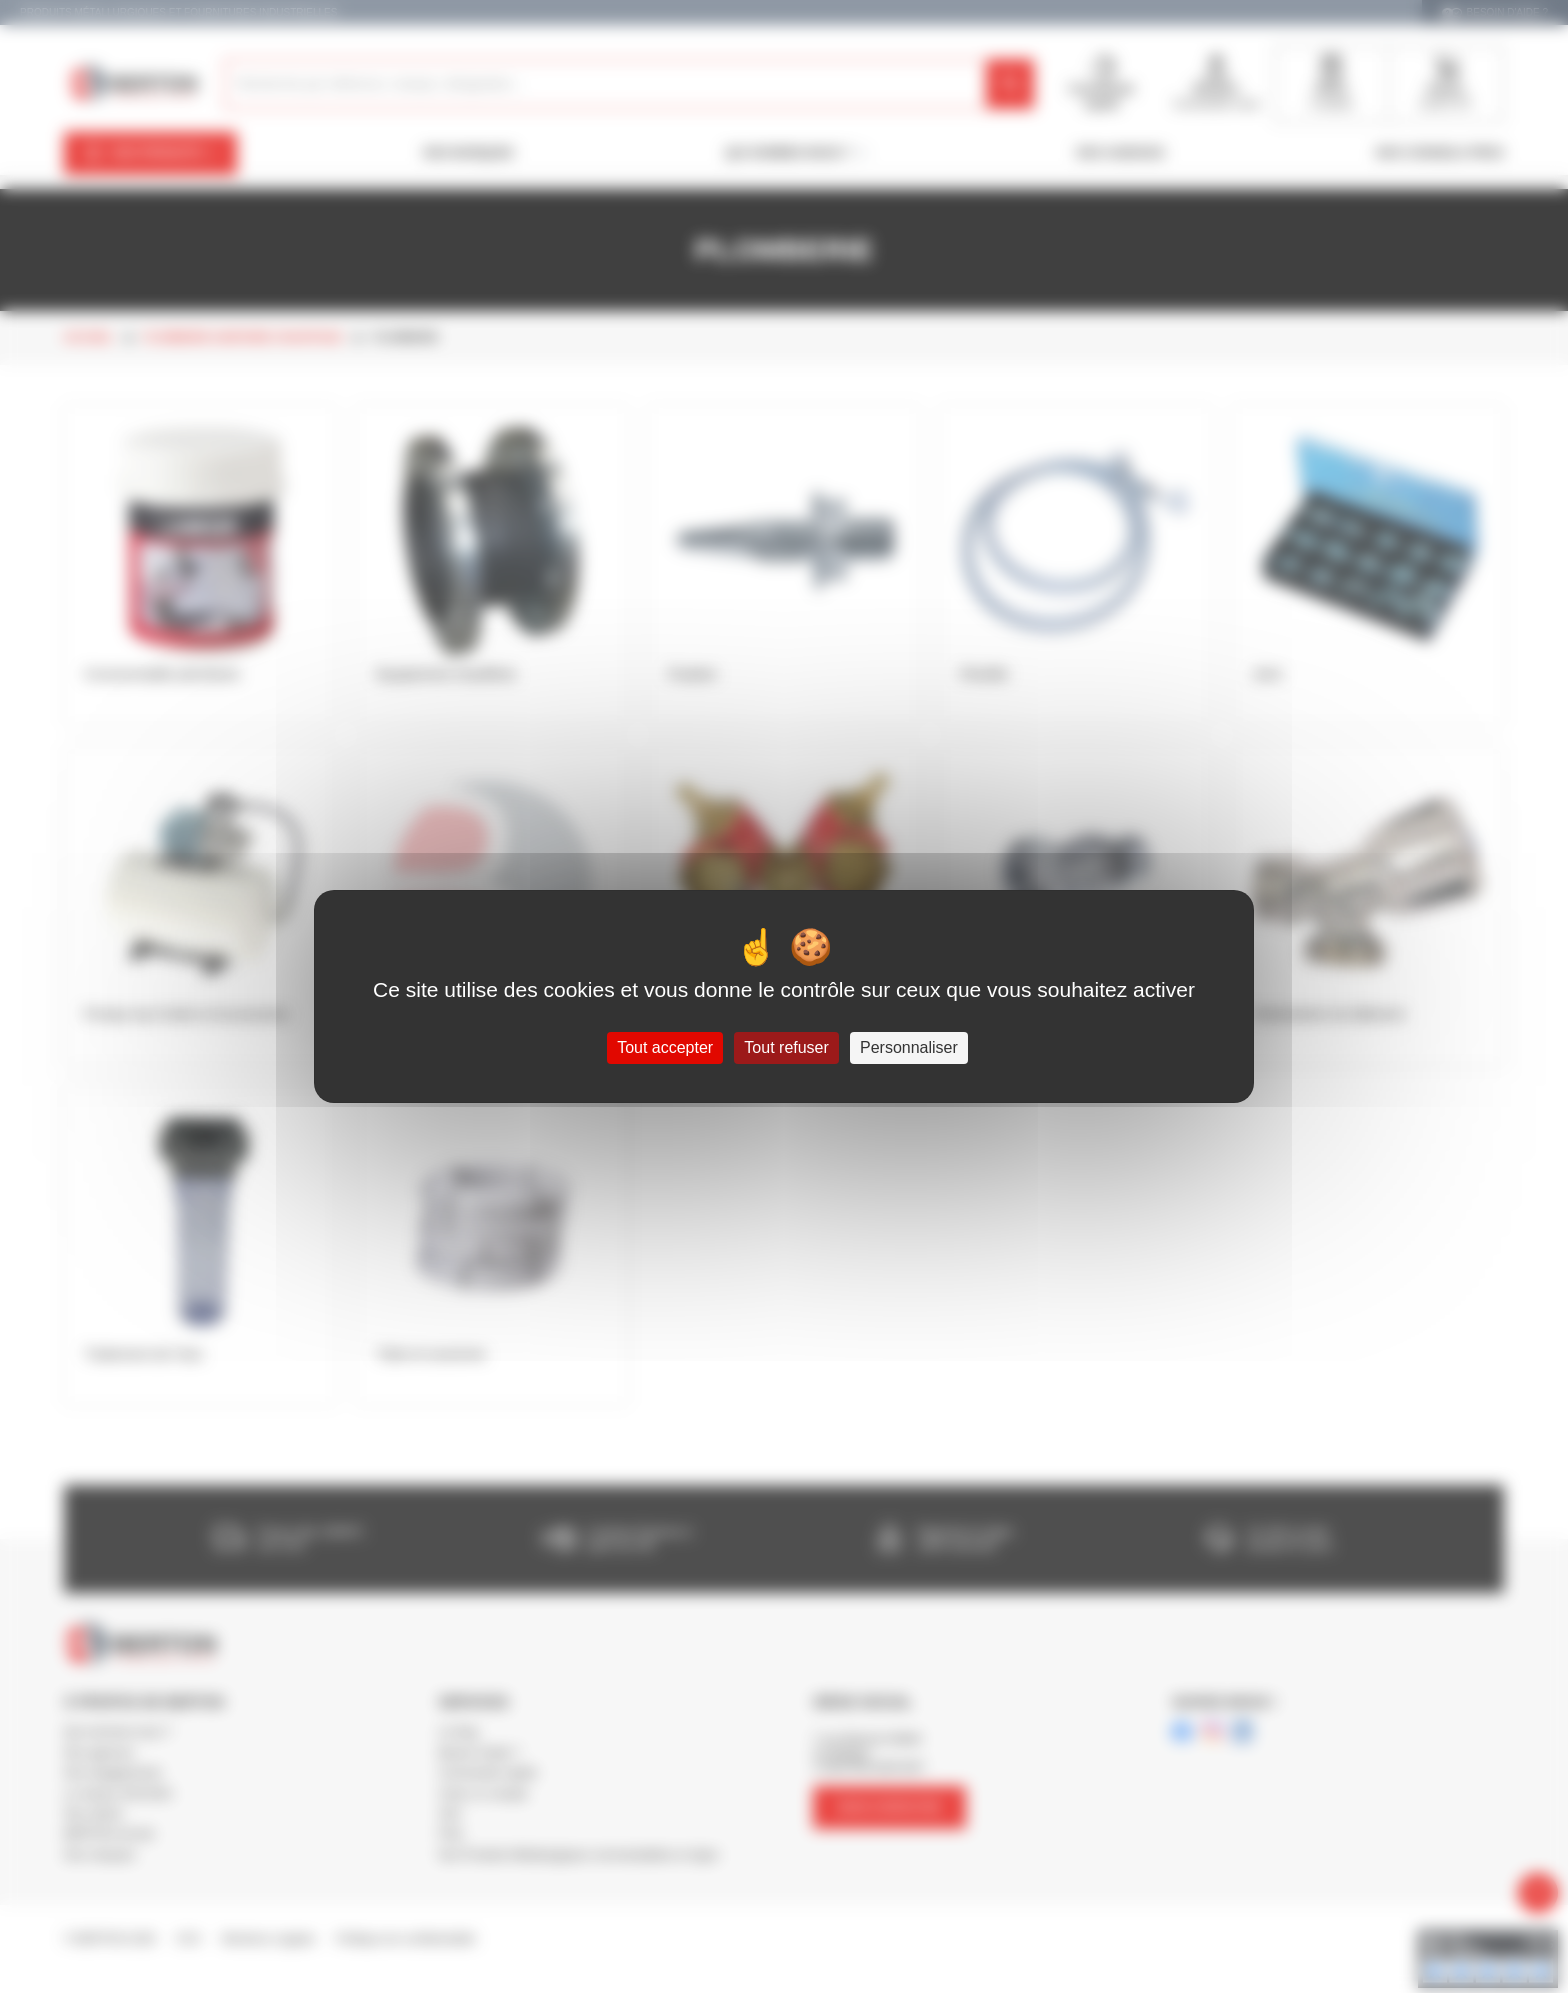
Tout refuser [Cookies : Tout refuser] (786, 1047)
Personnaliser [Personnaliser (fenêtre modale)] (909, 1047)
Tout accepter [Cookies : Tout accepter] (665, 1047)
